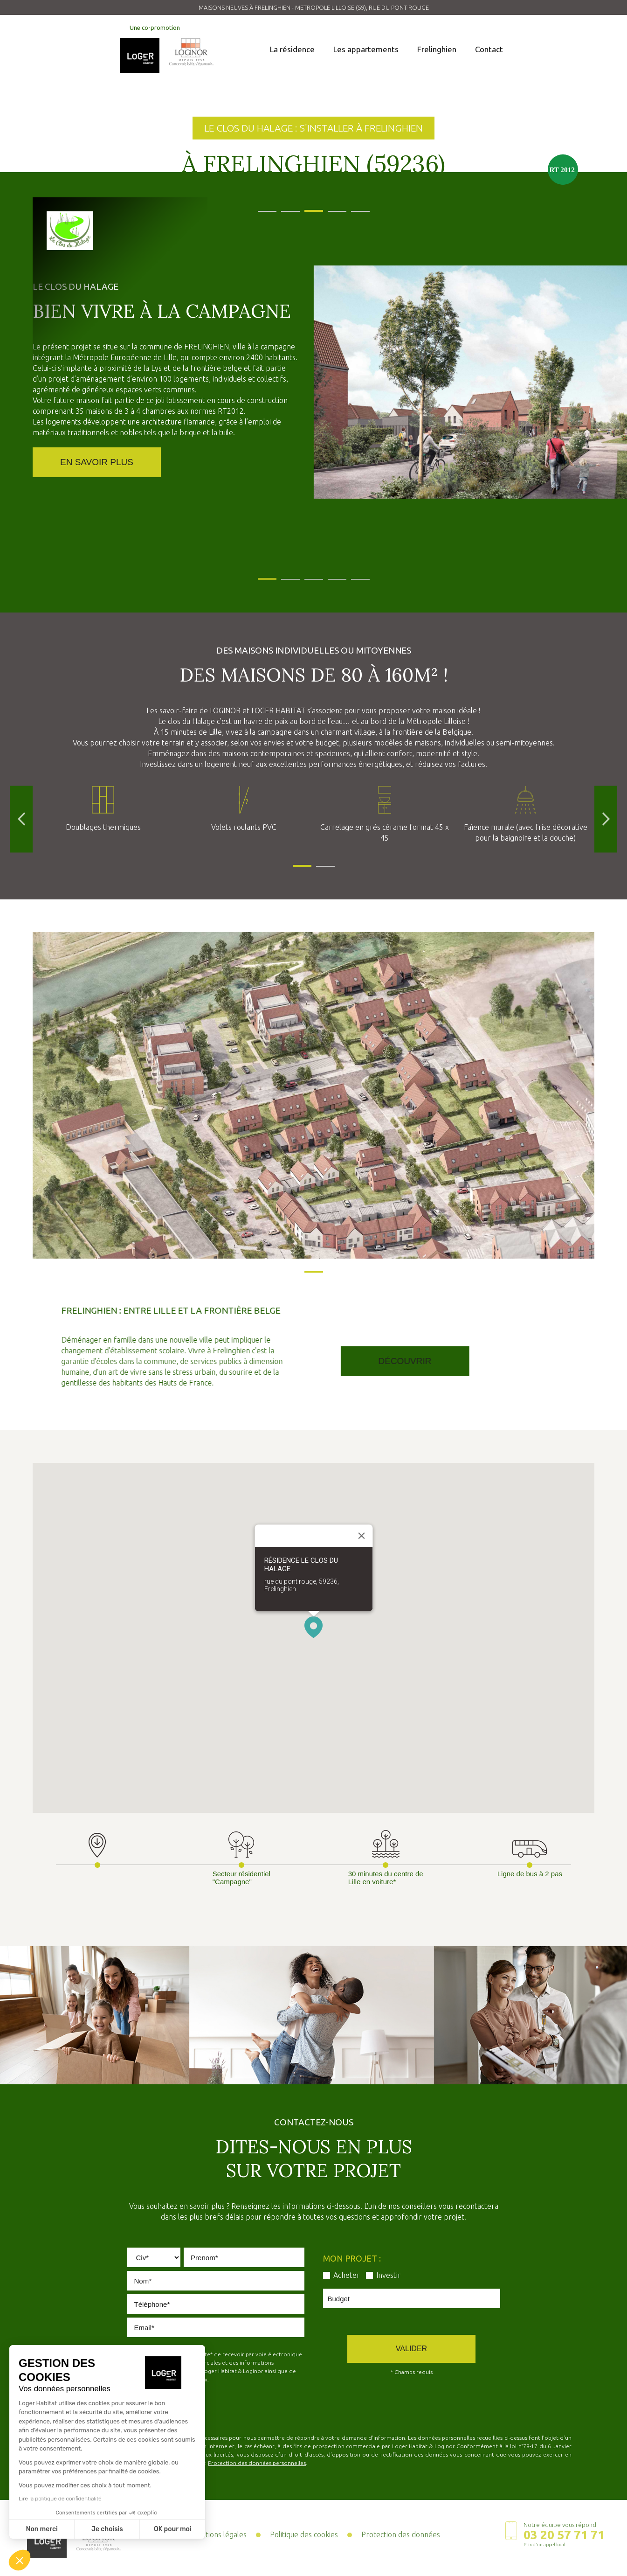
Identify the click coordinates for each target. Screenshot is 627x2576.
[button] (313, 1627)
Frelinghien (436, 49)
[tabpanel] (313, 197)
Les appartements (366, 49)
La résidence (292, 49)
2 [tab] (285, 207)
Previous (21, 819)
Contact (489, 49)
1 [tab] (262, 207)
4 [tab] (332, 207)
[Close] (361, 1536)
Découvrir (456, 1361)
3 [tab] (309, 207)
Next (605, 819)
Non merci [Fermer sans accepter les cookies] (41, 2529)
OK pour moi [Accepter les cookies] (173, 2529)
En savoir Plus (96, 465)
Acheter (346, 2275)
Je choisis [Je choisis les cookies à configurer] (107, 2529)
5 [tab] (355, 207)
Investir (388, 2275)
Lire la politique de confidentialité (60, 2498)
